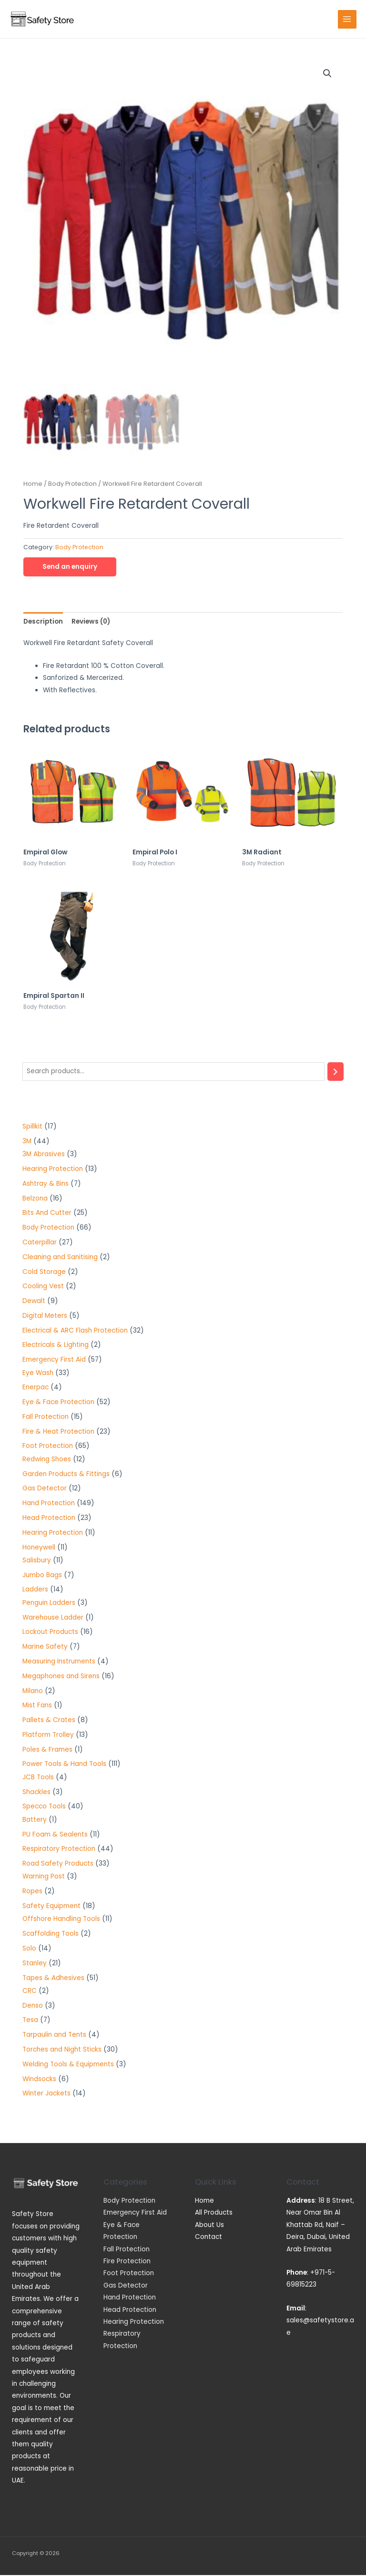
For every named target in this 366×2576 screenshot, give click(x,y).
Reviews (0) (90, 622)
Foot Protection (128, 2274)
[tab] (43, 622)
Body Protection (72, 485)
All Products (214, 2213)
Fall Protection (126, 2250)
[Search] (335, 1073)
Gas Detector (125, 2286)
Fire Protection (127, 2262)
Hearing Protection (133, 2322)
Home (32, 485)
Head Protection (129, 2310)
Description (43, 622)
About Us (209, 2225)
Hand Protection (129, 2298)
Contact (208, 2237)
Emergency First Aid (135, 2213)
